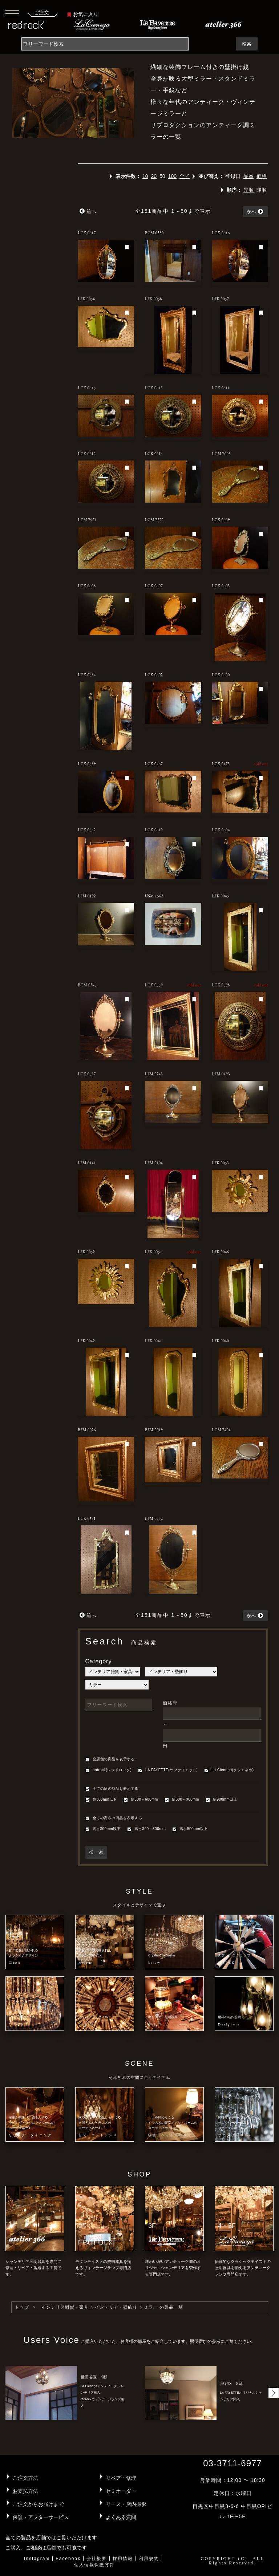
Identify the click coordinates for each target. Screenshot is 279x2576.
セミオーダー (121, 2491)
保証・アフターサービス (41, 2517)
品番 (248, 176)
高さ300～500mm (146, 1829)
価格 (261, 176)
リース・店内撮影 (126, 2504)
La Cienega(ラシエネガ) (229, 1770)
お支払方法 (25, 2491)
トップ (22, 2307)
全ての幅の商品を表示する (111, 1789)
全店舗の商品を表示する (110, 1759)
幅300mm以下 (101, 1800)
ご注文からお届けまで (38, 2504)
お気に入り (82, 14)
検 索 (96, 1852)
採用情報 (123, 2558)
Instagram (37, 2558)
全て (184, 176)
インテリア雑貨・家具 (65, 2307)
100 (172, 176)
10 (145, 176)
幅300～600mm (141, 1800)
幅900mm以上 (221, 1800)
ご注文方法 (25, 2478)
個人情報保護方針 (94, 2564)
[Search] (105, 43)
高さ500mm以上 (190, 1829)
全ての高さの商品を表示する (113, 1818)
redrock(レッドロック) (108, 1770)
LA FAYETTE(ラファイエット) (168, 1770)
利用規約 (149, 2558)
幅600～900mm (182, 1800)
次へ (254, 212)
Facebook (68, 2558)
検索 (246, 43)
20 (154, 176)
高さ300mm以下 (103, 1829)
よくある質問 (121, 2517)
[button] (273, 2393)
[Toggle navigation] (12, 13)
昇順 (248, 190)
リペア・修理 (121, 2478)
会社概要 (96, 2558)
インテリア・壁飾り (116, 2307)
